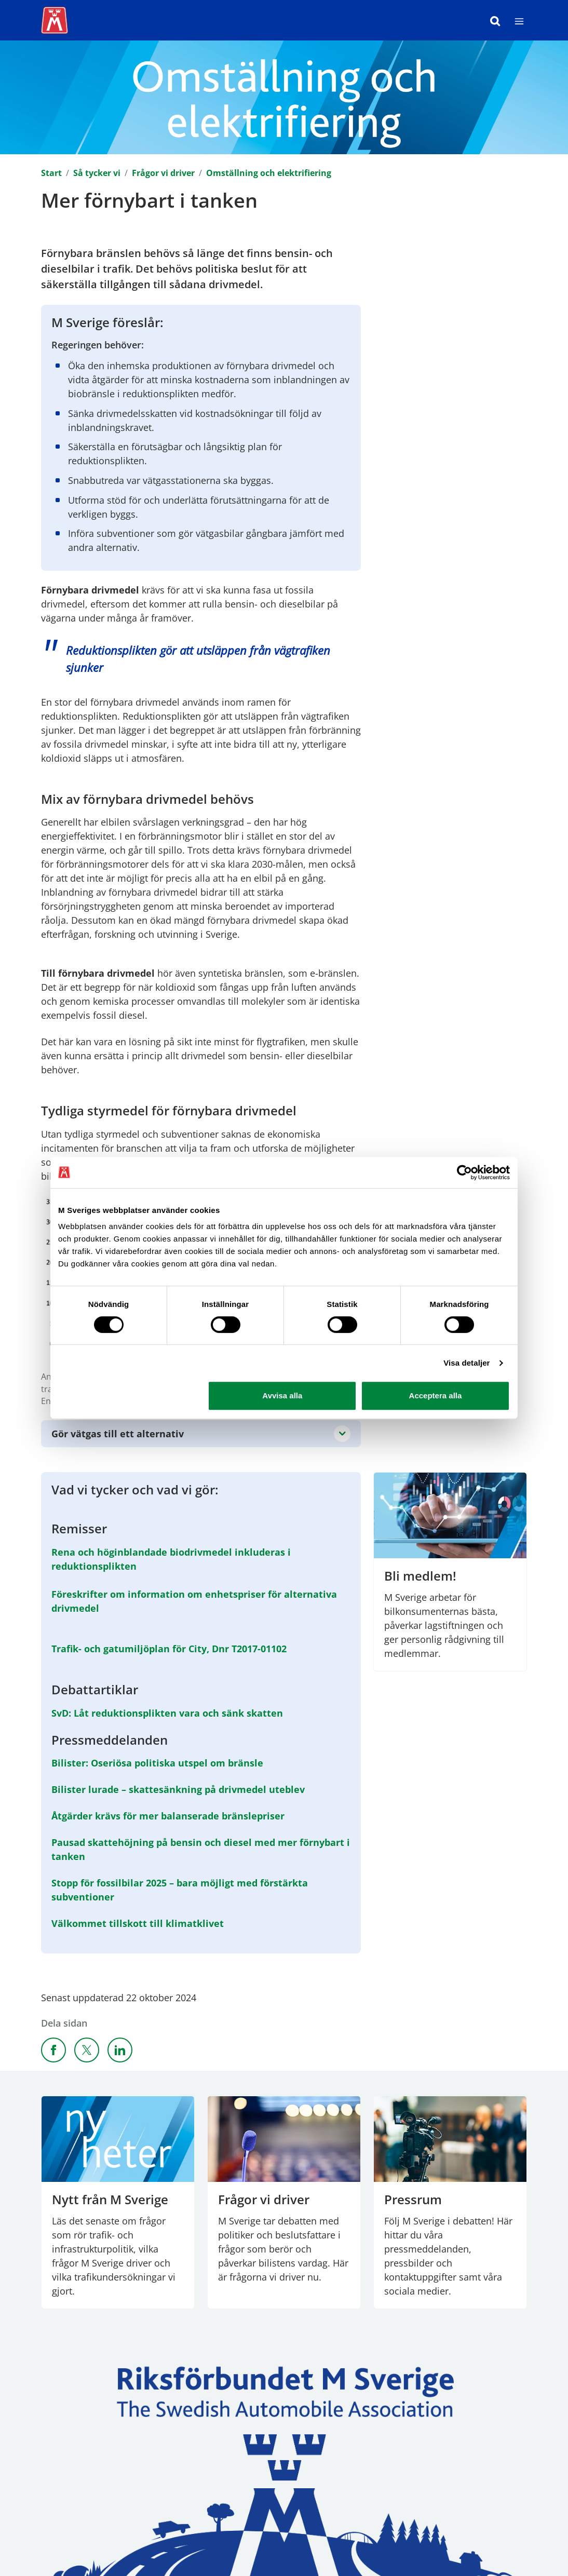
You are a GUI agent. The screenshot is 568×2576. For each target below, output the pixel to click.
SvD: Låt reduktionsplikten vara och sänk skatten (167, 1712)
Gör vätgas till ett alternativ (117, 1433)
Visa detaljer (466, 1362)
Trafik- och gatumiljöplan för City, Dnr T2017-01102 (169, 1648)
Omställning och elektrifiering (268, 173)
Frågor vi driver (163, 173)
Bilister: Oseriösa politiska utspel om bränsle (157, 1763)
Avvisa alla (282, 1395)
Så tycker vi (96, 173)
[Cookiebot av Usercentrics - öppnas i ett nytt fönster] (464, 1172)
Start (51, 173)
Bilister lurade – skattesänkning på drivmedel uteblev (178, 1789)
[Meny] (519, 20)
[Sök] (495, 20)
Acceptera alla (435, 1395)
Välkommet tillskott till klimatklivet (137, 1923)
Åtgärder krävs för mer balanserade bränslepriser (168, 1816)
